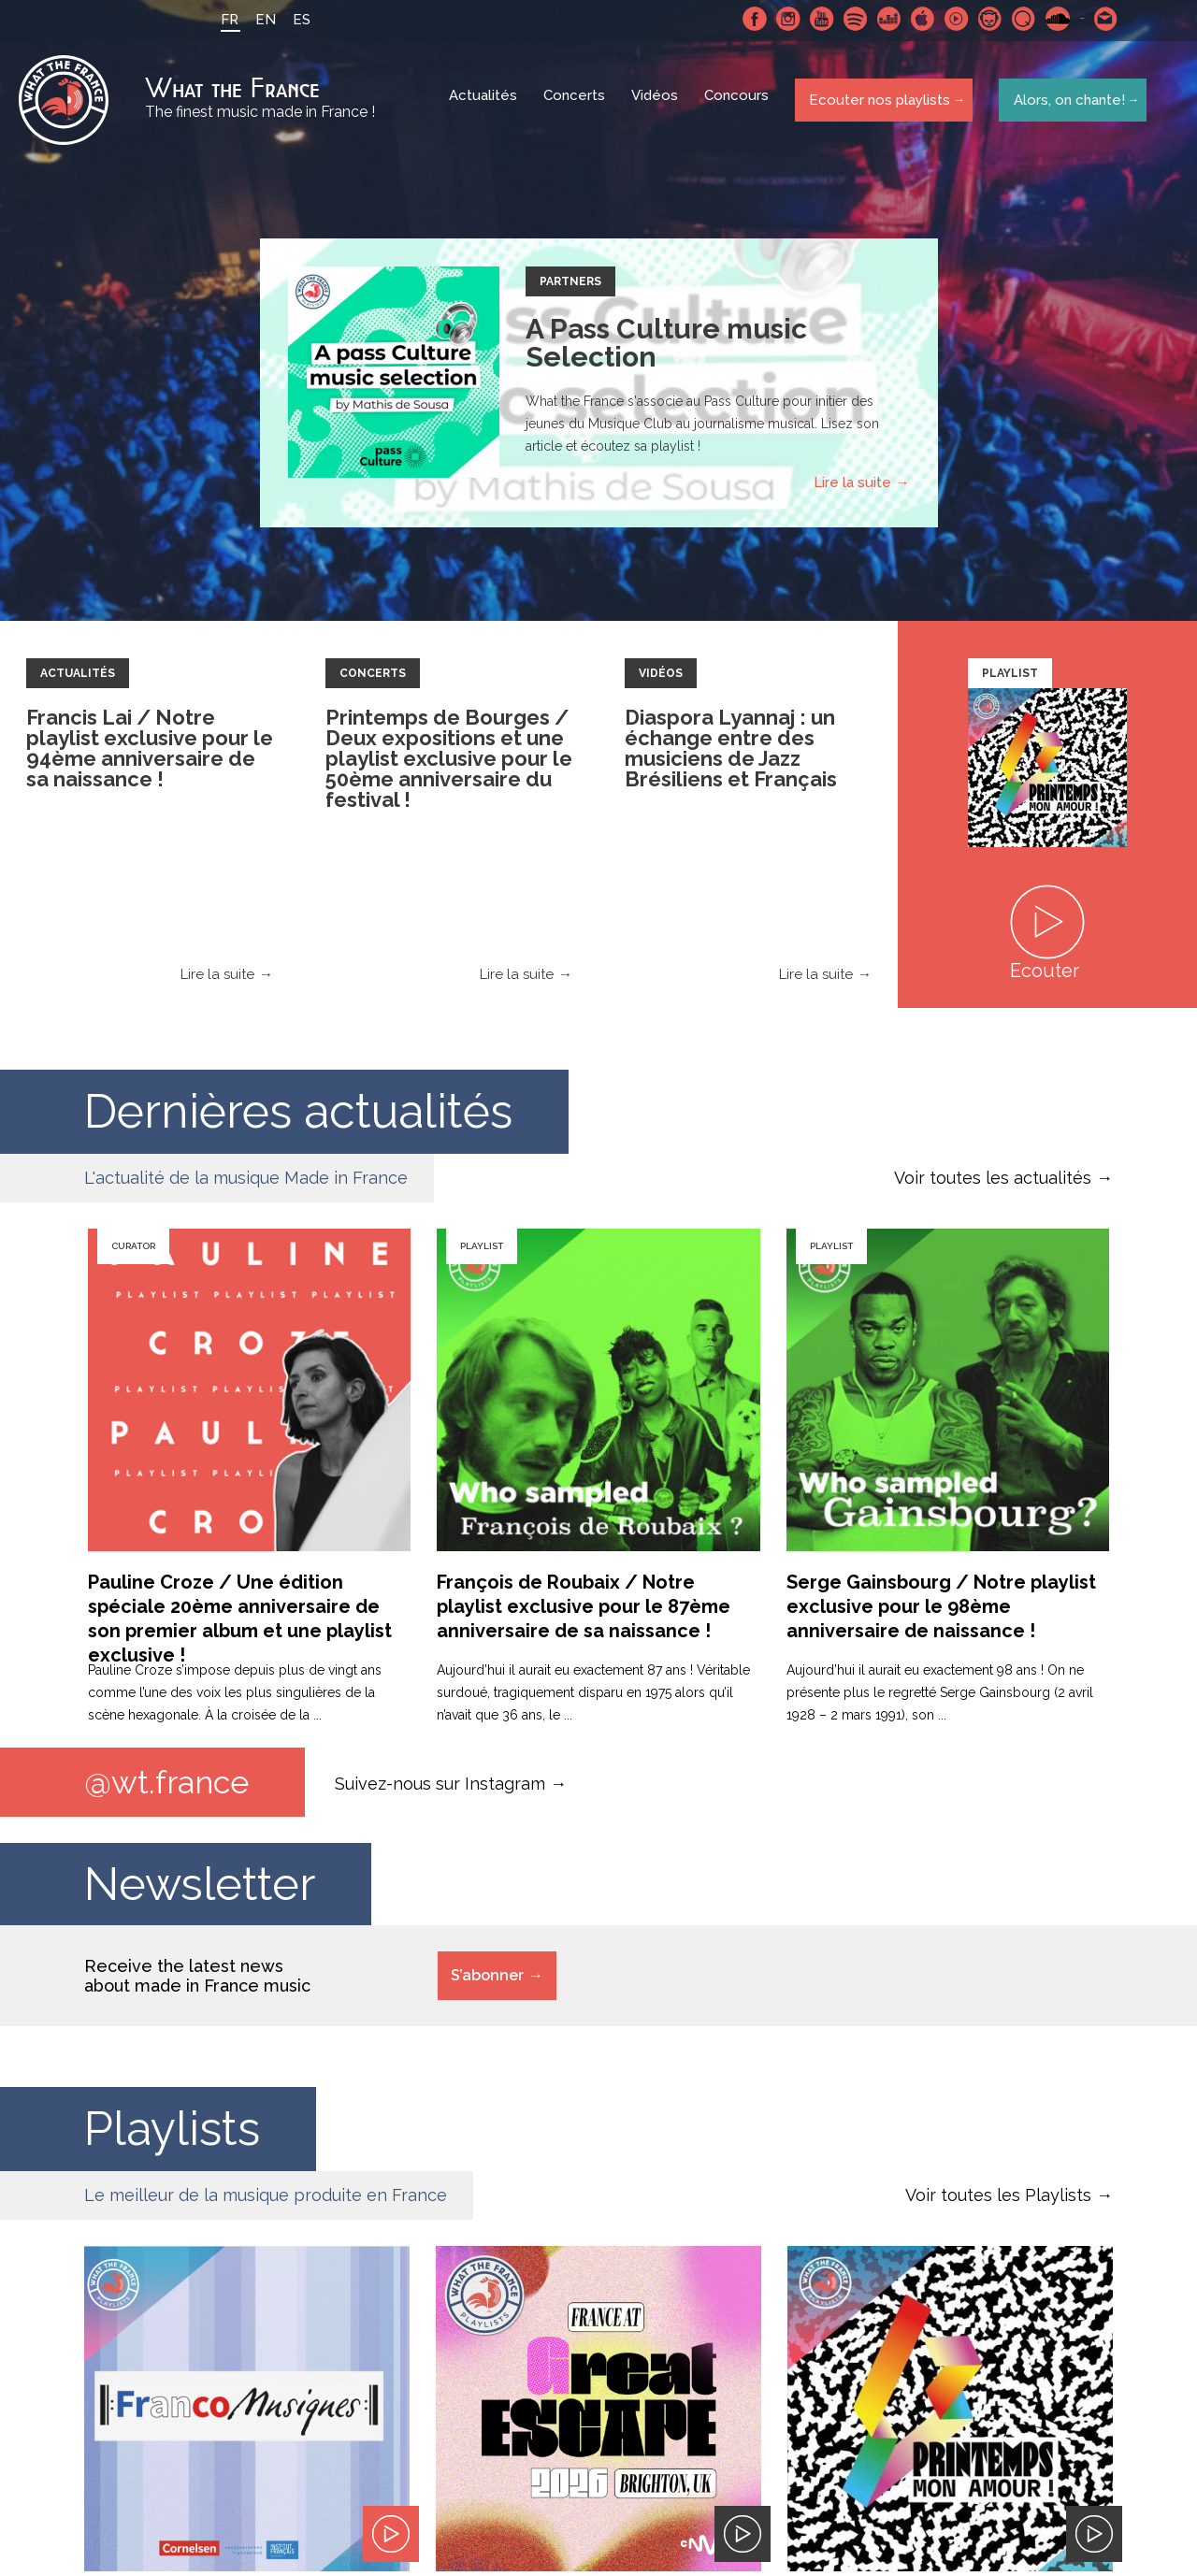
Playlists (172, 2135)
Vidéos (656, 102)
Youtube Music (951, 19)
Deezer (884, 19)
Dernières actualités (298, 1116)
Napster (985, 19)
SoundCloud (1052, 19)
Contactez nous (1101, 19)
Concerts (576, 102)
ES (296, 19)
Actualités (485, 102)
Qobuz (1018, 19)
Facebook (749, 19)
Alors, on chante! (1064, 102)
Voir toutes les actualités (992, 1182)
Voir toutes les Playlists (998, 2201)
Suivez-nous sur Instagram (440, 1787)
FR (224, 19)
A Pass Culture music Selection (666, 347)
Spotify (850, 19)
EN (260, 19)
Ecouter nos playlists (876, 102)
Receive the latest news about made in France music (197, 1982)
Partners (570, 286)
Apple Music (917, 19)
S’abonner (487, 1982)
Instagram (783, 19)
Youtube (816, 19)
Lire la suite (852, 487)
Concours (738, 102)
